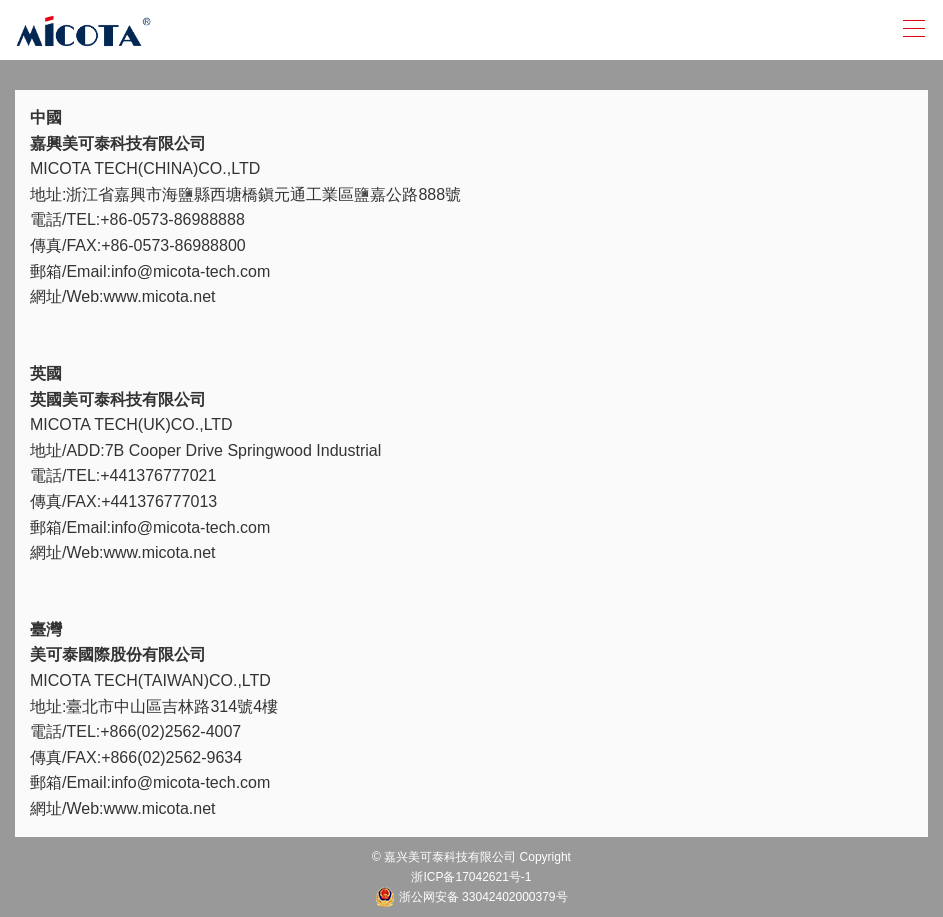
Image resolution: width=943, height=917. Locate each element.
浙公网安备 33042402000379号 (471, 897)
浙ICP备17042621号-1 (471, 877)
